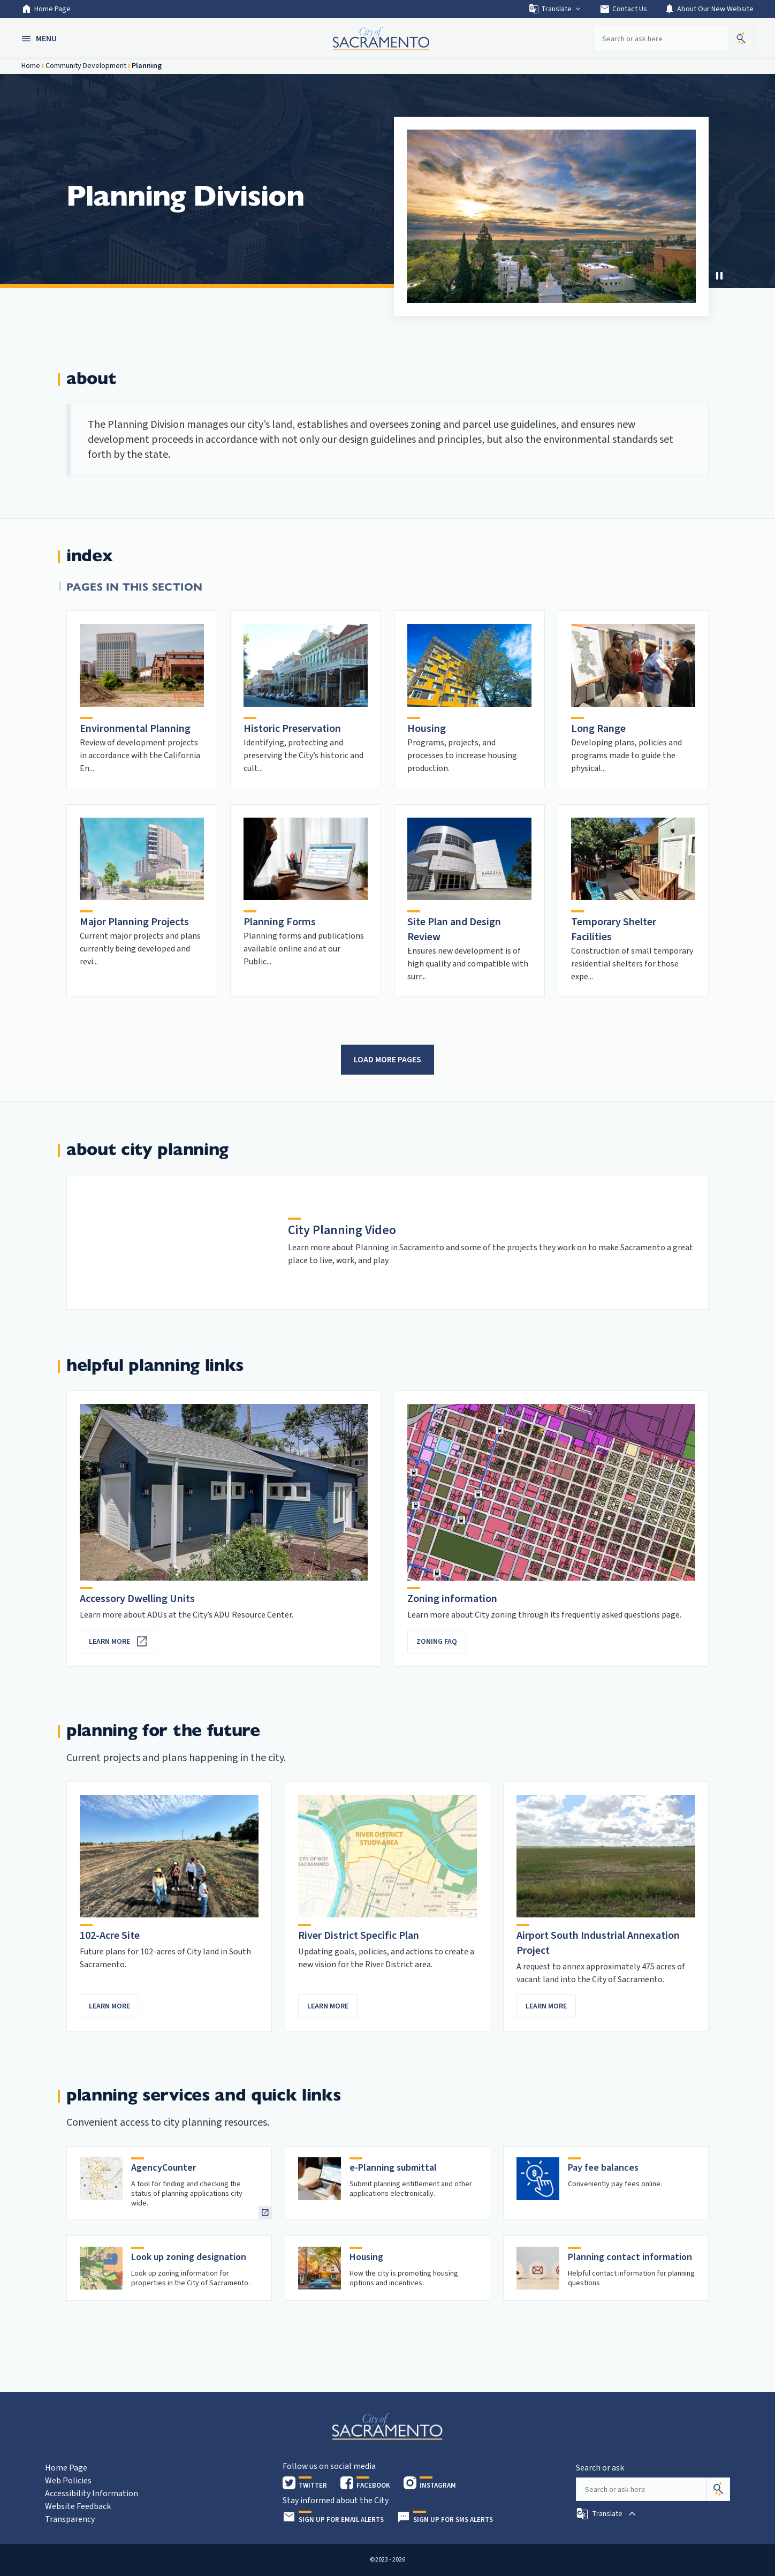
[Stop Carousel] (719, 275)
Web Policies (68, 2481)
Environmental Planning (135, 728)
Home (30, 66)
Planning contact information (630, 2257)
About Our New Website (709, 9)
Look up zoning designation (188, 2257)
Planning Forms (280, 922)
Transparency (70, 2519)
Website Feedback (78, 2506)
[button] (40, 39)
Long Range (598, 728)
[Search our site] (660, 38)
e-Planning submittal (393, 2167)
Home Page (46, 9)
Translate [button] (555, 9)
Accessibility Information (91, 2493)
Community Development (85, 66)
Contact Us (623, 9)
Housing (426, 728)
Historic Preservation (292, 728)
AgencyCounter (163, 2167)
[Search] (718, 2489)
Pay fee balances (603, 2167)
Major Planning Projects (134, 922)
